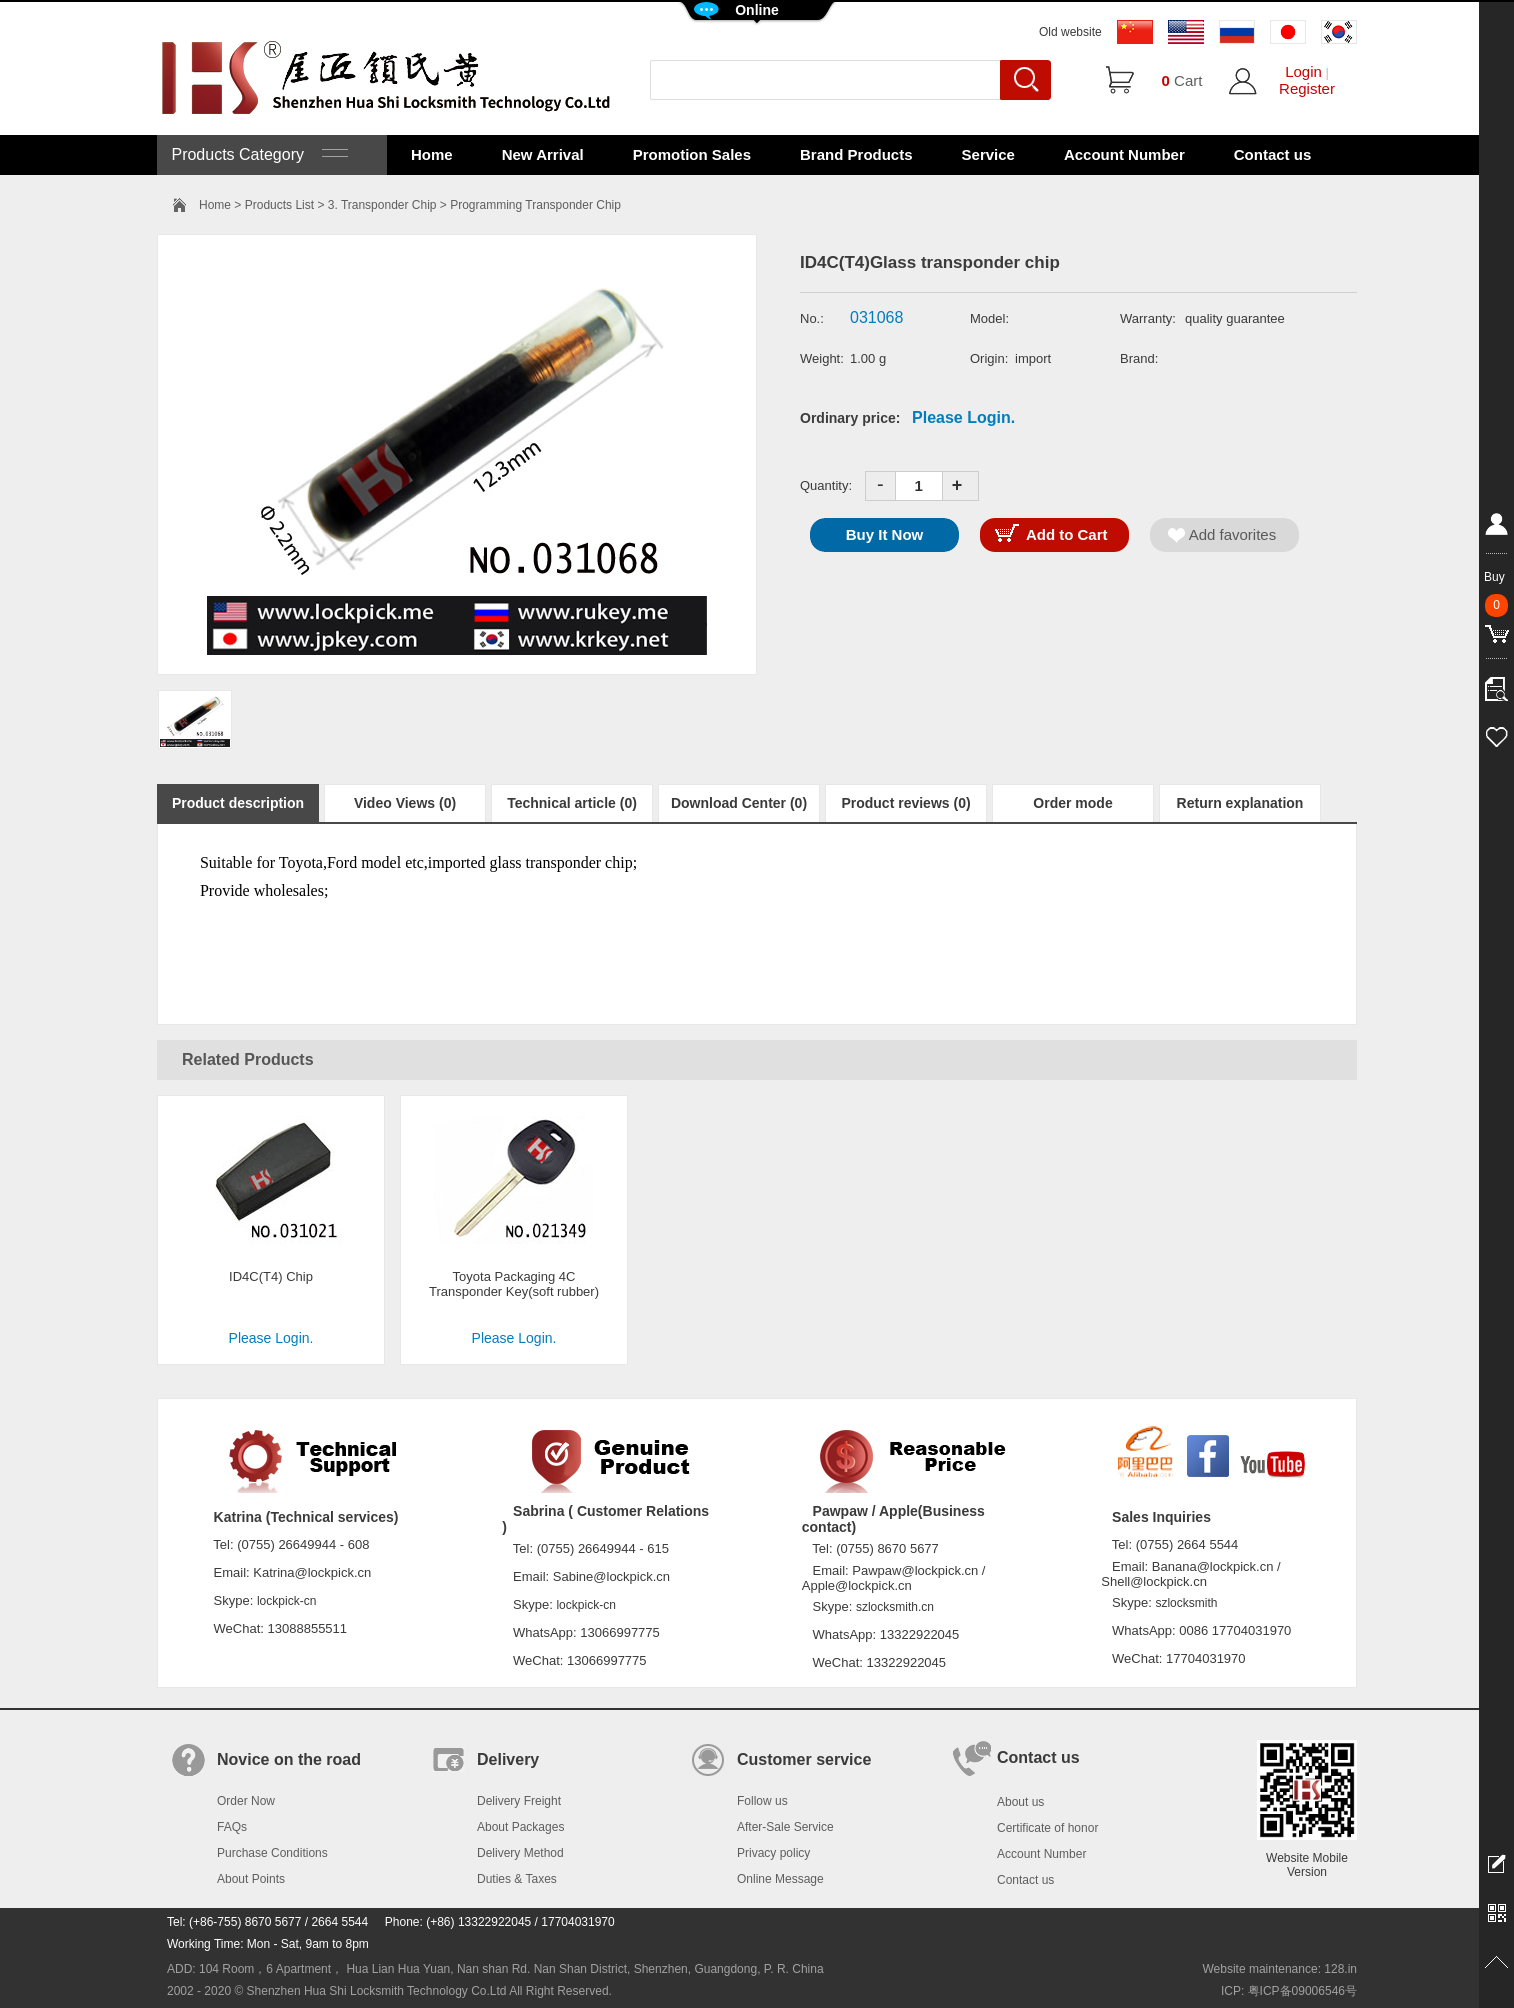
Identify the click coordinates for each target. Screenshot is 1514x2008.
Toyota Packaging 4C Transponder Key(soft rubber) (514, 1284)
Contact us (1273, 154)
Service (988, 154)
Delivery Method (520, 1853)
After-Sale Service (785, 1827)
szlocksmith (1186, 1603)
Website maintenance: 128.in (1279, 1969)
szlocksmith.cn (895, 1607)
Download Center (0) (739, 803)
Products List (279, 205)
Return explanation (1240, 803)
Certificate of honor (1047, 1828)
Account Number (1124, 154)
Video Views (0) (405, 803)
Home (432, 154)
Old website (1070, 32)
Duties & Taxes (517, 1879)
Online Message (780, 1879)
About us (1020, 1802)
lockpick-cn (286, 1601)
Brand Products (856, 154)
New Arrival (543, 154)
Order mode (1072, 803)
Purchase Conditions (272, 1853)
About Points (251, 1879)
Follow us (762, 1801)
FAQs (232, 1827)
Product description (238, 803)
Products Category (257, 154)
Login (1303, 71)
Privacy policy (773, 1853)
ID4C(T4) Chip (271, 1276)
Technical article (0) (572, 803)
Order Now (246, 1801)
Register (1307, 88)
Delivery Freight (519, 1801)
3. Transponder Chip (382, 205)
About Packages (520, 1827)
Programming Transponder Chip (535, 205)
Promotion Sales (692, 154)
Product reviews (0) (905, 803)
